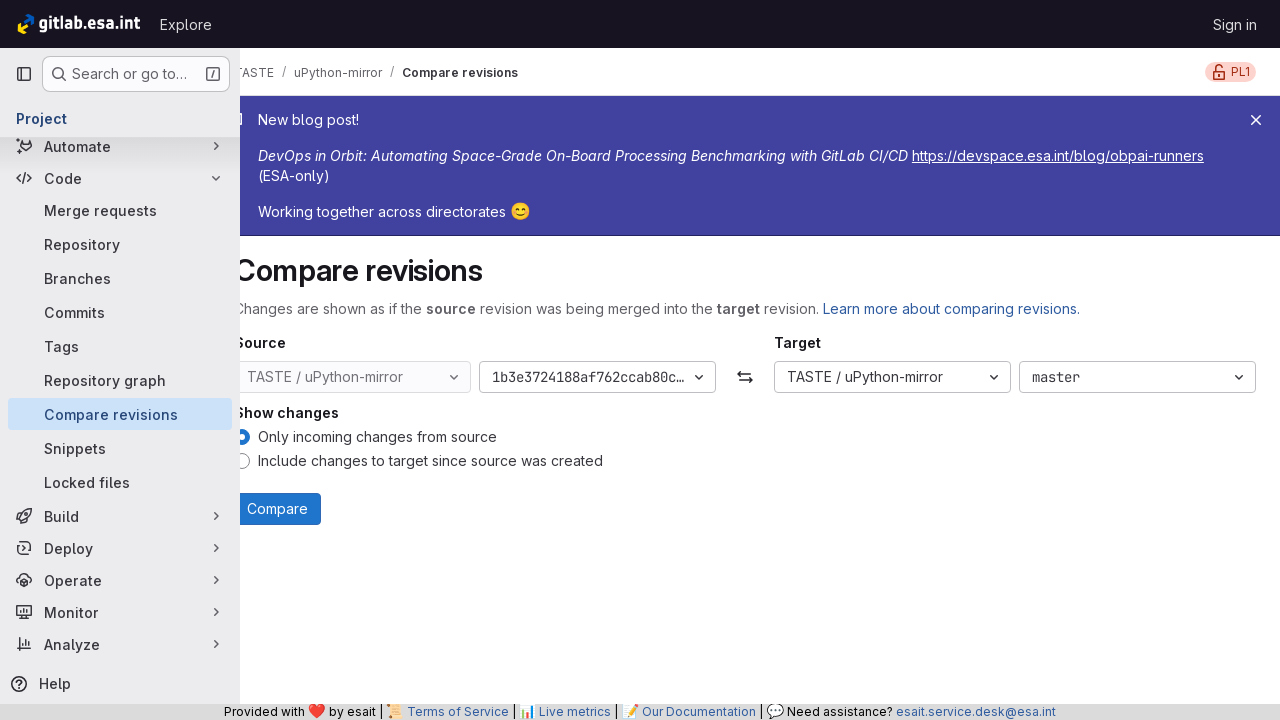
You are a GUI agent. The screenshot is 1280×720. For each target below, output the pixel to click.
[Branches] (120, 278)
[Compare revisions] (120, 414)
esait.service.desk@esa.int (976, 711)
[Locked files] (120, 482)
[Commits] (120, 312)
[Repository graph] (120, 380)
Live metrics (575, 711)
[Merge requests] (120, 210)
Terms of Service (458, 711)
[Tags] (120, 346)
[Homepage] (77, 24)
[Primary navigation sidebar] (24, 74)
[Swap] (759, 377)
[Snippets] (120, 448)
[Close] (1256, 120)
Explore (186, 24)
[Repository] (120, 244)
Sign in (1235, 24)
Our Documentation (699, 711)
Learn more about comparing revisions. (981, 308)
